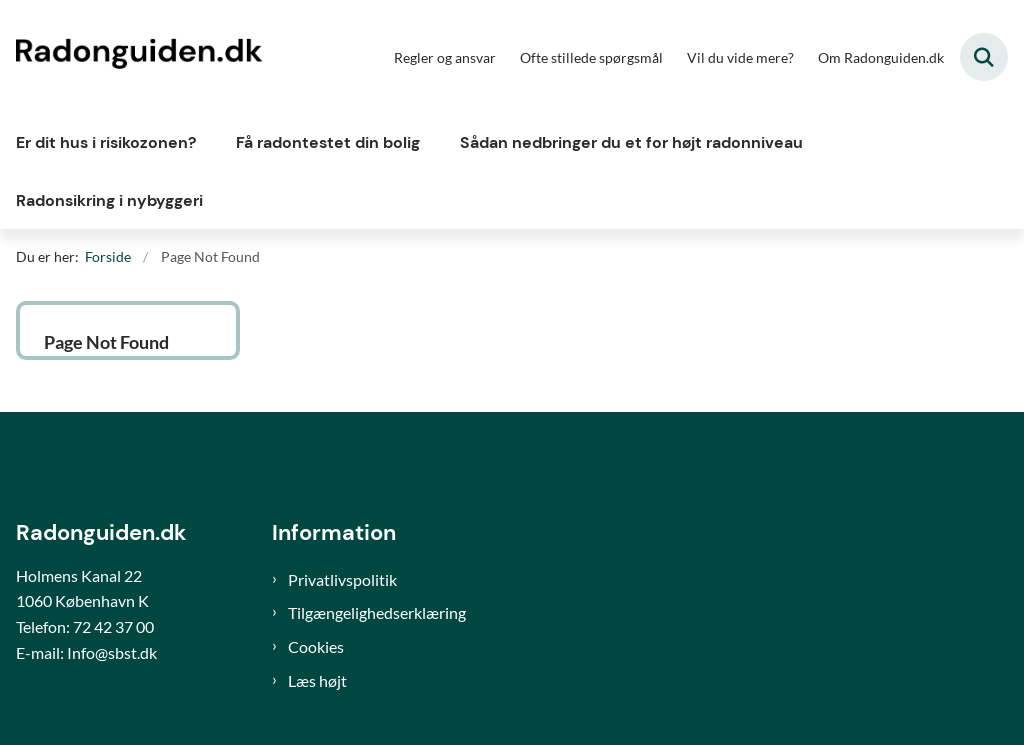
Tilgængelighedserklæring (377, 612)
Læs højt (317, 680)
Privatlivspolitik (342, 579)
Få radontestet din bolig (328, 142)
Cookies (316, 646)
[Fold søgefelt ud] (984, 57)
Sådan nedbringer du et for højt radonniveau (631, 142)
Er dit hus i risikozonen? (106, 142)
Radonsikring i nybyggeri (109, 200)
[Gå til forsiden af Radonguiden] (133, 57)
